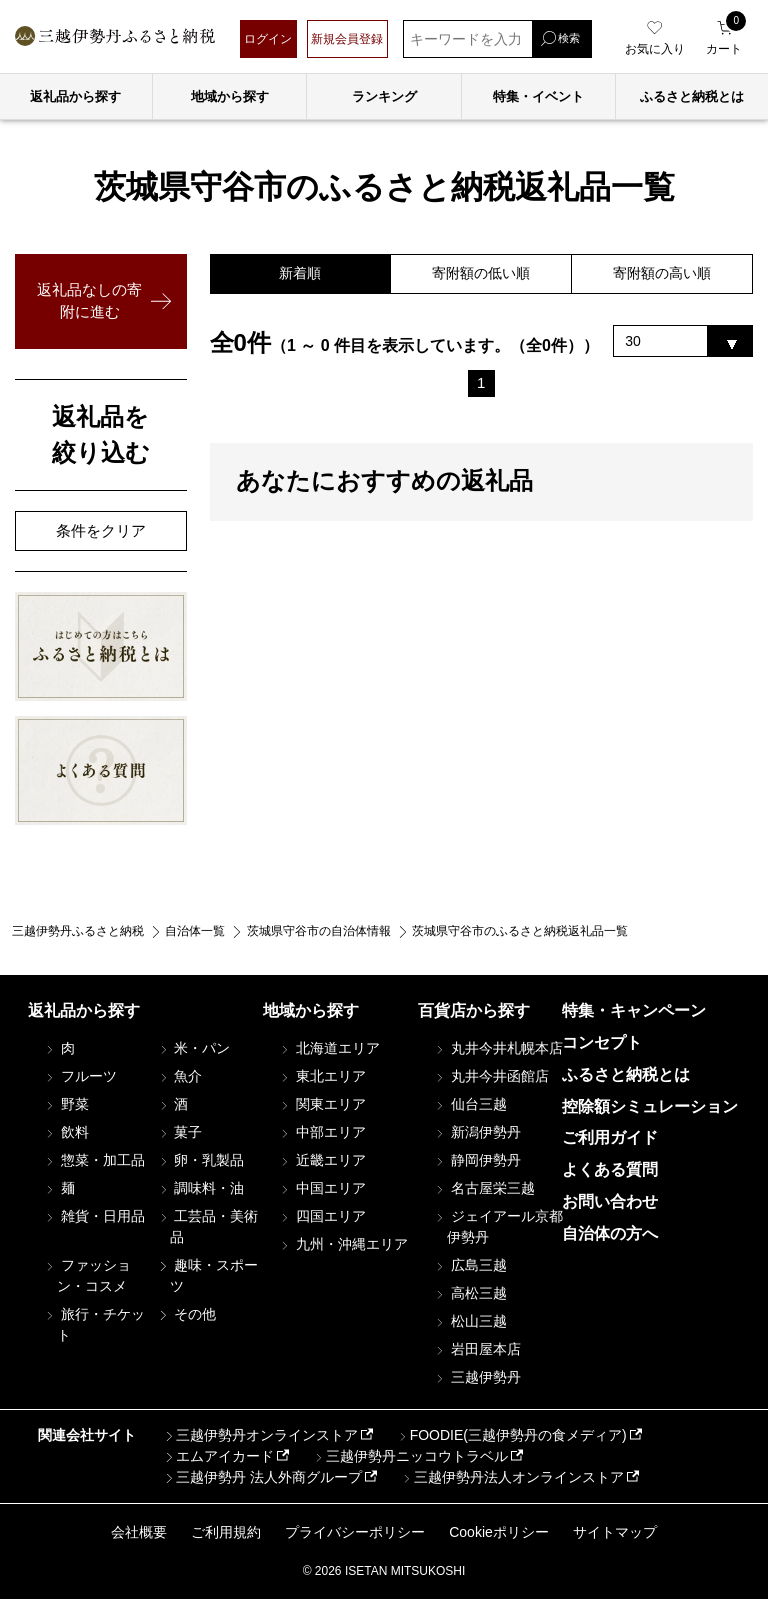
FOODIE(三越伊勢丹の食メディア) (511, 1435)
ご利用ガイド (610, 1137)
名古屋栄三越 (484, 1188)
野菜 (66, 1104)
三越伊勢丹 (477, 1377)
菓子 (179, 1132)
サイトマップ (615, 1532)
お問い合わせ (610, 1201)
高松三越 (470, 1293)
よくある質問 (610, 1169)
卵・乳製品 (200, 1160)
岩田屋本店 (477, 1349)
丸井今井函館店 (491, 1076)
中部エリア (322, 1132)
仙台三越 (470, 1104)
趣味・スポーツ (207, 1275)
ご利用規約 (226, 1532)
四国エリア (322, 1216)
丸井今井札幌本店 (498, 1048)
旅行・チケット (94, 1324)
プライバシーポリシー (355, 1532)
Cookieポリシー (499, 1532)
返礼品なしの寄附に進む (89, 301)
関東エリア (322, 1104)
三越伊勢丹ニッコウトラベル (410, 1456)
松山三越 (470, 1321)
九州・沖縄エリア (343, 1244)
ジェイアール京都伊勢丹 (498, 1226)
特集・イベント (538, 96)
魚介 (179, 1076)
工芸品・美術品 (207, 1226)
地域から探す (230, 96)
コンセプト (602, 1042)
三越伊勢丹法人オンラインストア (512, 1477)
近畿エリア (322, 1160)
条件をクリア (101, 530)
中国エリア (322, 1188)
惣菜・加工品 (94, 1160)
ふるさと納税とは (626, 1074)
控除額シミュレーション (650, 1106)
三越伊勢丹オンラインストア (260, 1435)
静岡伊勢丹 (477, 1160)
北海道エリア (329, 1048)
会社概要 (139, 1532)
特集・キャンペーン (634, 1010)
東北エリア (322, 1076)
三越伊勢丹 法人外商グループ (262, 1477)
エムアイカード (218, 1456)
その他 (186, 1314)
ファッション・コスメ (87, 1275)
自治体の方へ (610, 1233)
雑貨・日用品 (94, 1216)
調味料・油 (200, 1188)
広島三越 (470, 1265)
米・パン (193, 1048)
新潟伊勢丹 (477, 1132)
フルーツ (80, 1076)
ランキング (384, 96)
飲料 (66, 1132)
